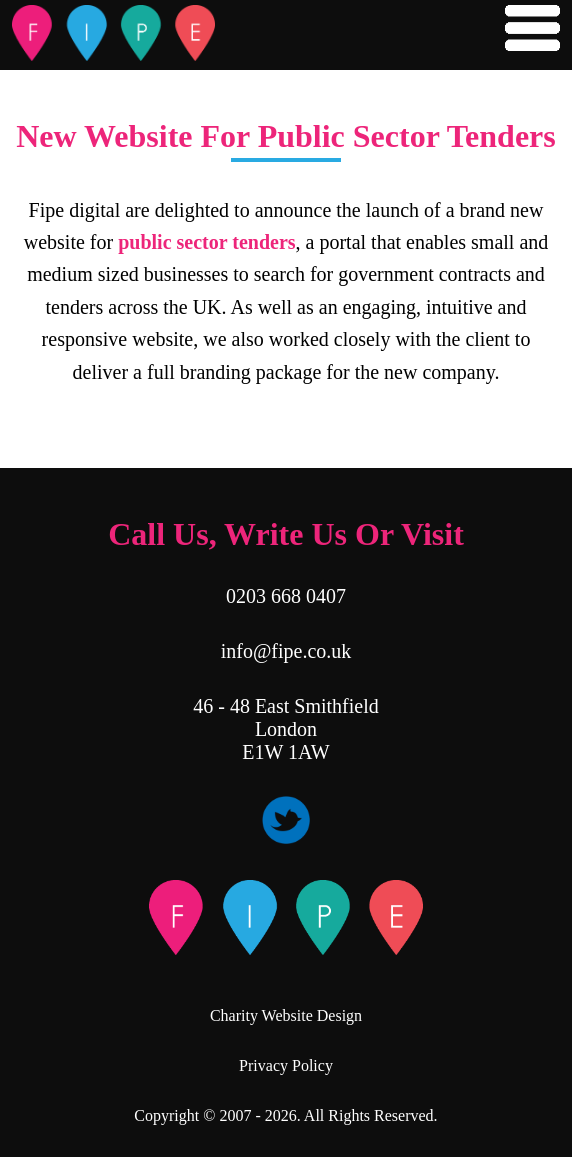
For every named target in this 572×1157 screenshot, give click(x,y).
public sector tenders (206, 242)
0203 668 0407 (286, 596)
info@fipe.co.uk (286, 651)
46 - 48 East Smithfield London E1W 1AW (286, 729)
